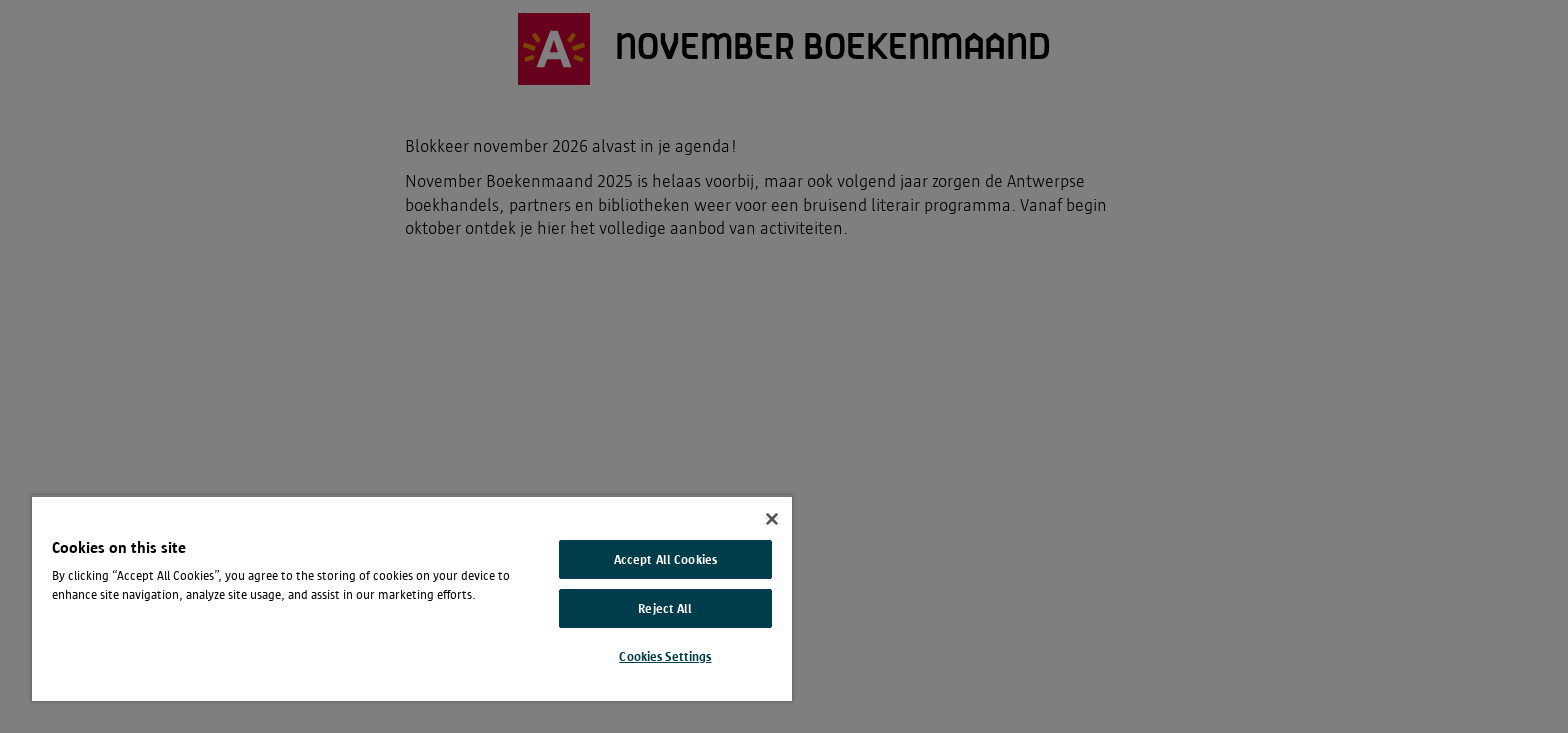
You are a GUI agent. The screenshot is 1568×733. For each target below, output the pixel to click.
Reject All (665, 608)
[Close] (772, 519)
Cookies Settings (665, 656)
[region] (412, 598)
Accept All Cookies (665, 559)
